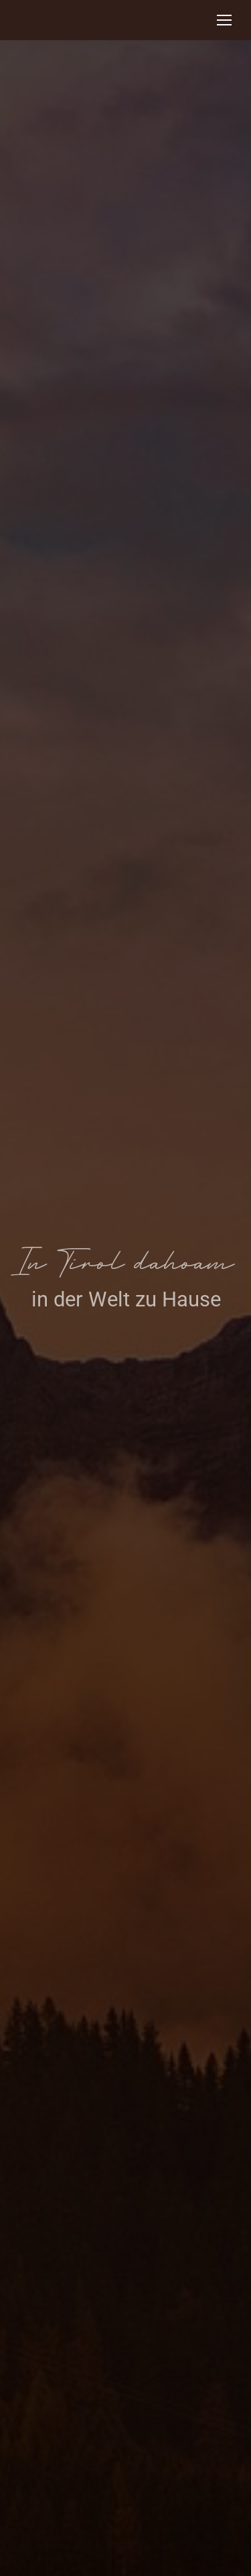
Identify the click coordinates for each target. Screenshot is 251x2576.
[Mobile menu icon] (224, 20)
